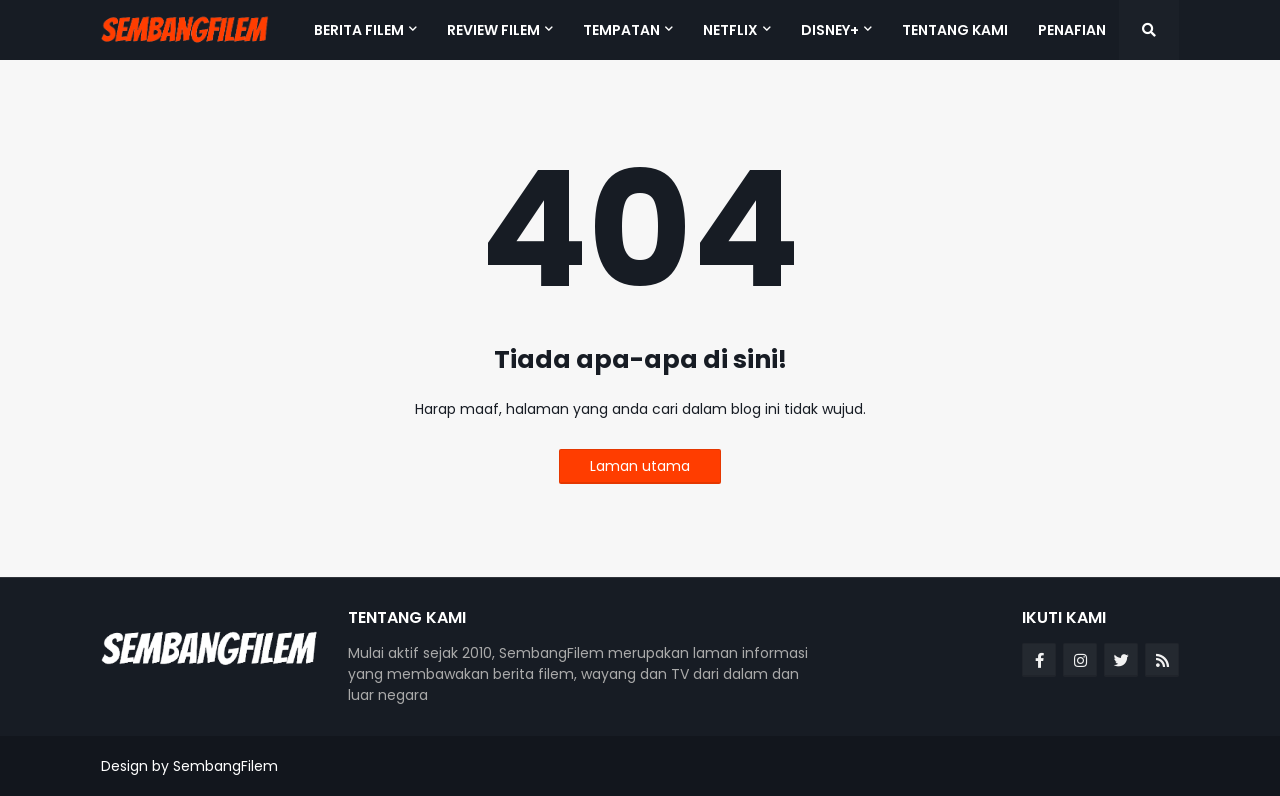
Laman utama (640, 466)
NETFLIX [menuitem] (730, 30)
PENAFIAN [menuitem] (1072, 30)
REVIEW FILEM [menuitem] (493, 30)
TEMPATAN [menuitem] (621, 30)
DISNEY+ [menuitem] (830, 30)
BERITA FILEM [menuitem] (359, 30)
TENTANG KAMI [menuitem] (955, 30)
